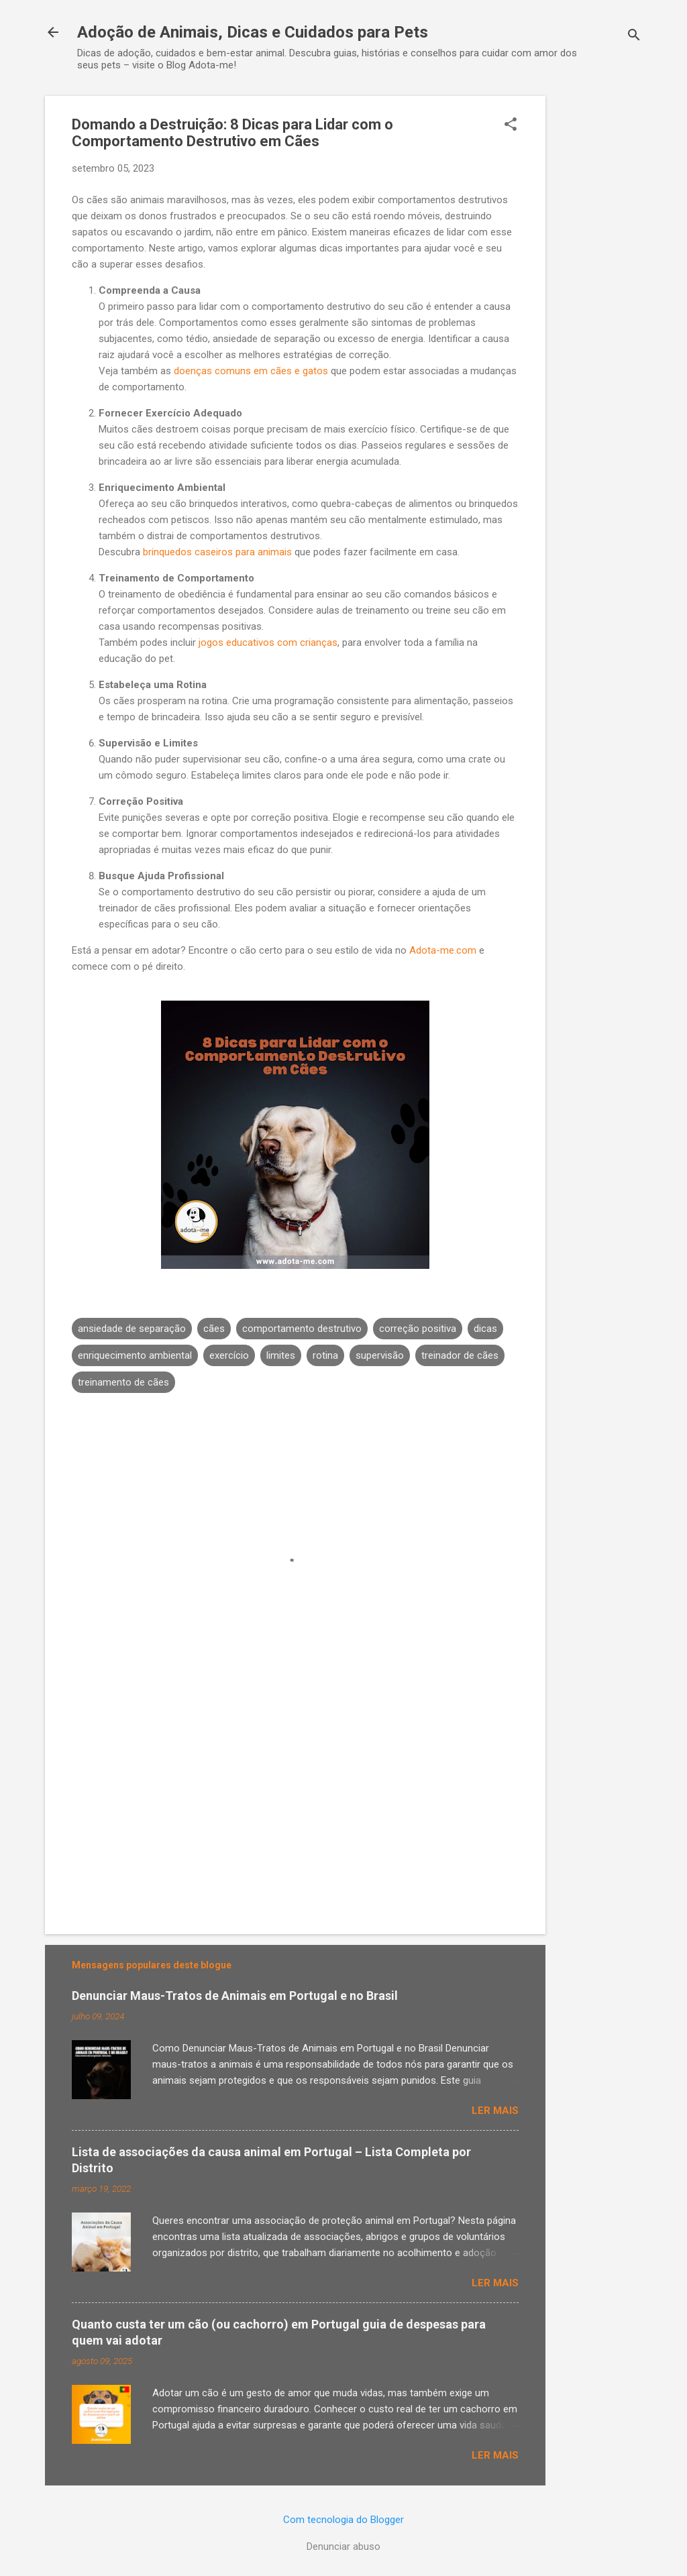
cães (214, 1329)
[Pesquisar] (634, 36)
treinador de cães (459, 1355)
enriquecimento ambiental (135, 1355)
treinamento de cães (123, 1382)
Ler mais (495, 2111)
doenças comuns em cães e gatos (251, 371)
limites (280, 1355)
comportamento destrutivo (302, 1329)
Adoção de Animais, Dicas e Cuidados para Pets (252, 32)
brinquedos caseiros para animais (217, 552)
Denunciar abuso (343, 2546)
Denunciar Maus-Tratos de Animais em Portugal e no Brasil (235, 1996)
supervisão (380, 1355)
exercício (229, 1355)
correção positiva (417, 1329)
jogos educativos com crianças (268, 642)
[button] (511, 125)
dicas (485, 1329)
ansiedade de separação (132, 1329)
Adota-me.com (442, 950)
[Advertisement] (599, 297)
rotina (325, 1355)
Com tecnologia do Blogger (343, 2520)
